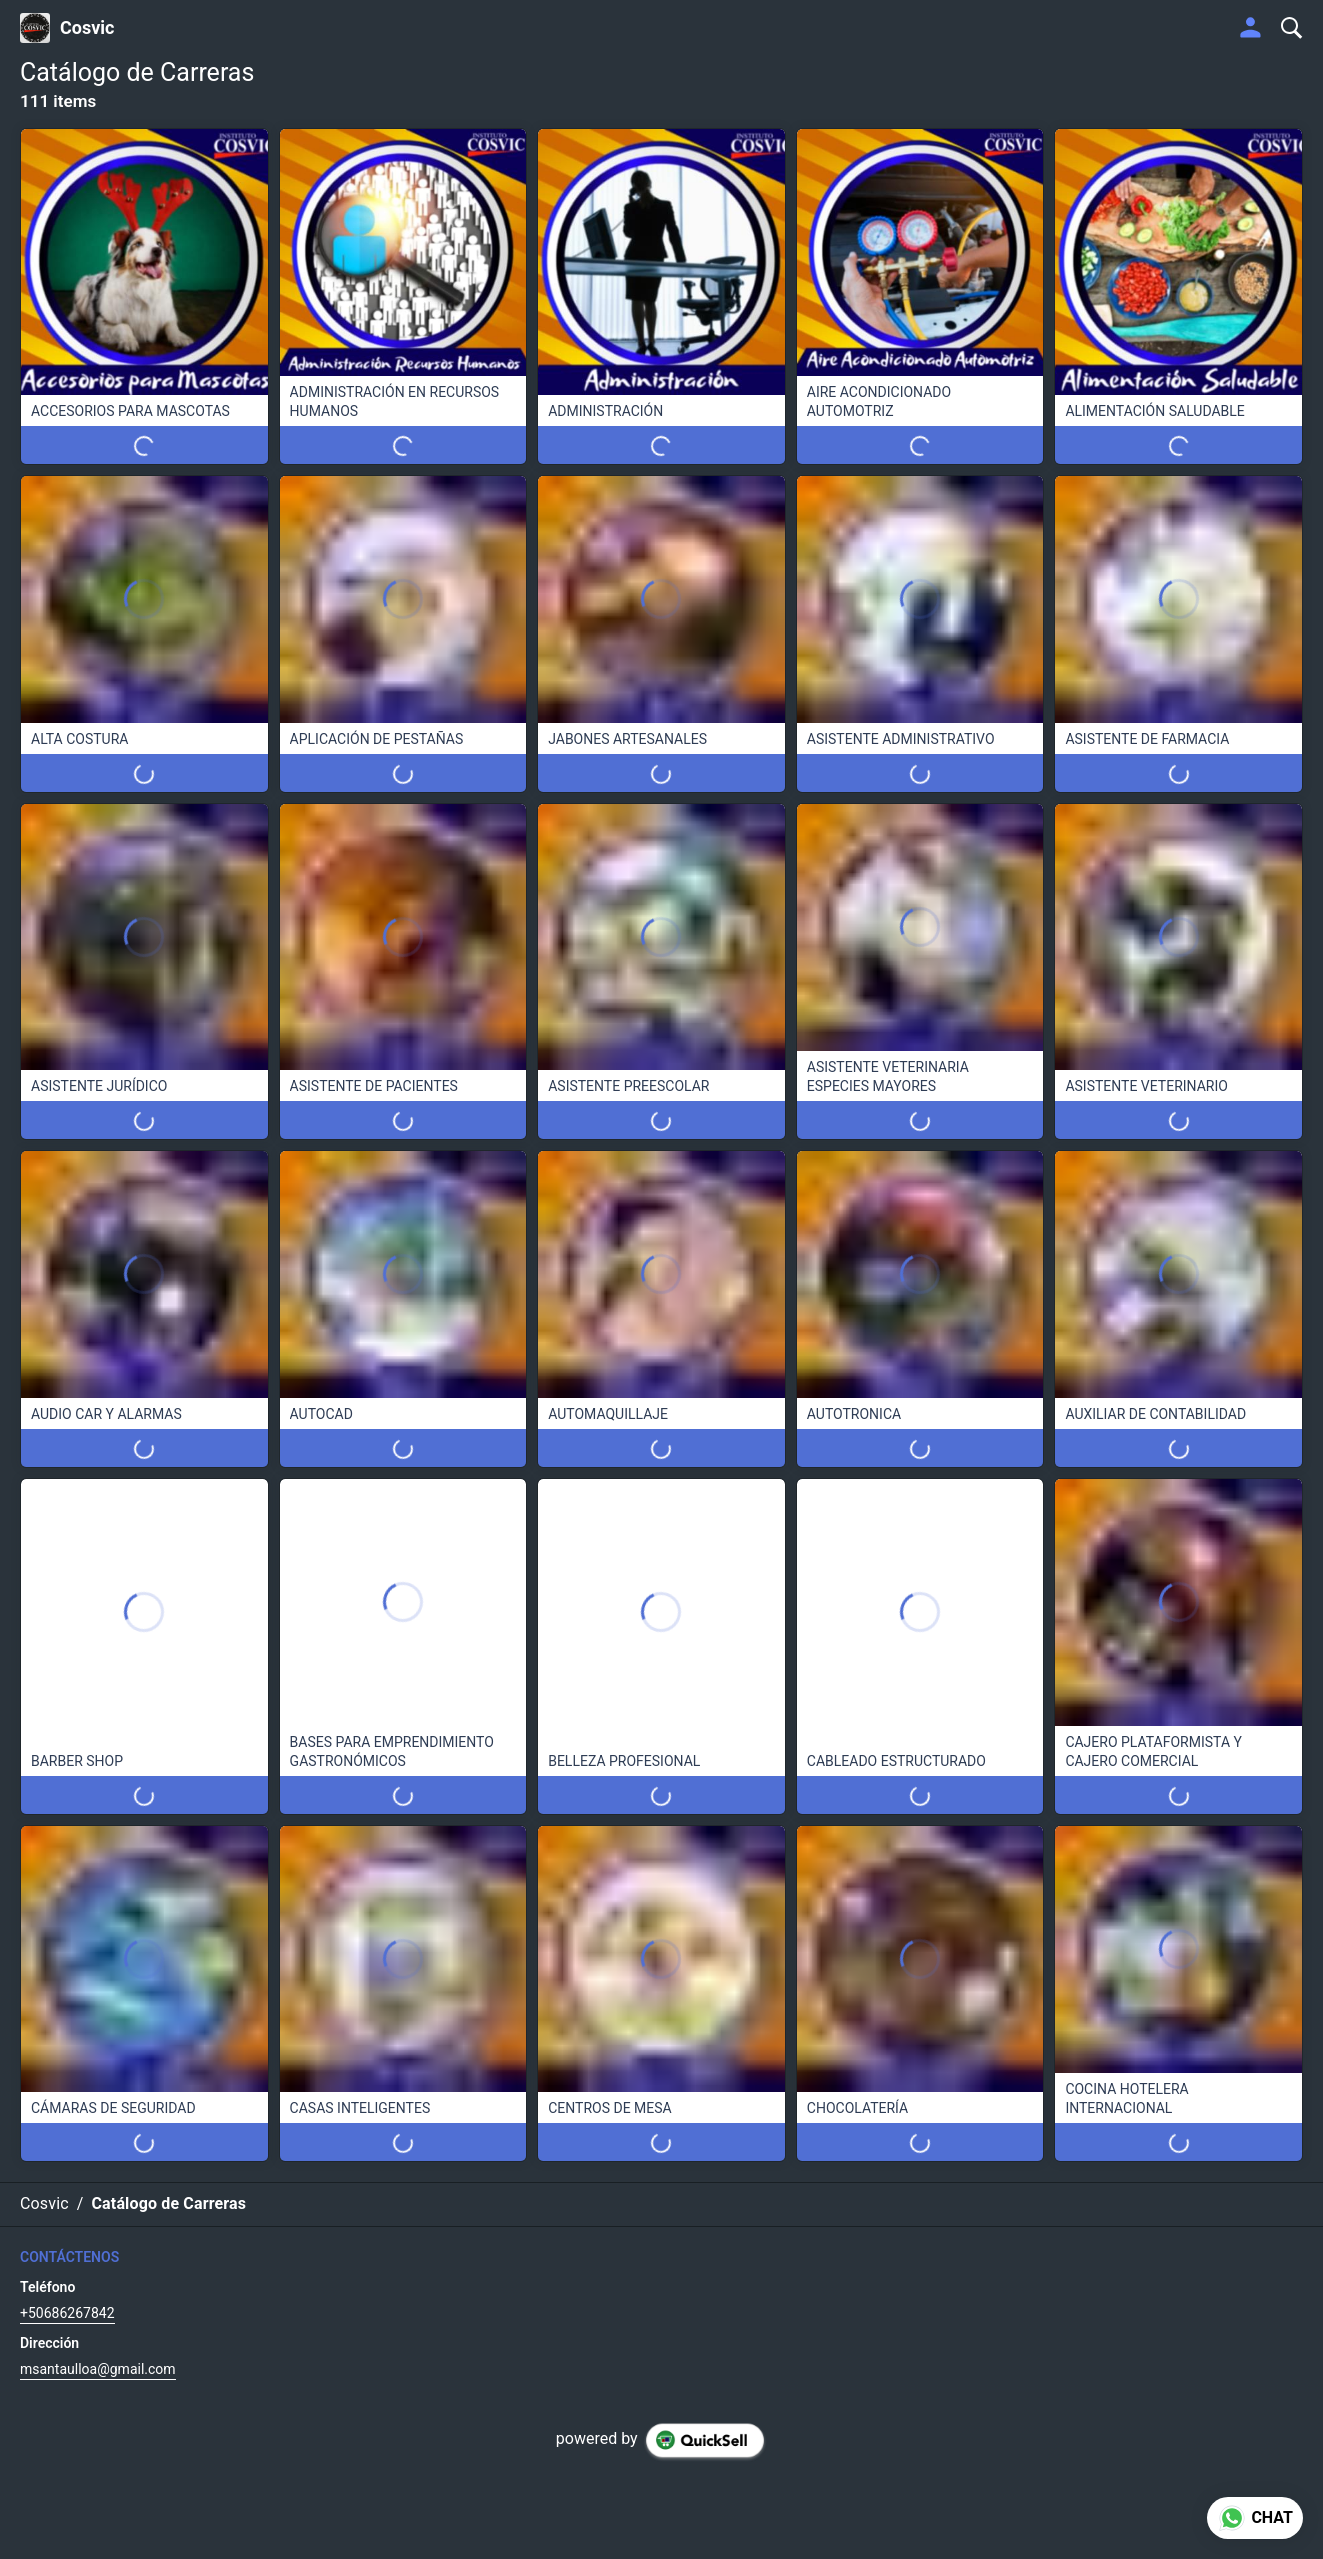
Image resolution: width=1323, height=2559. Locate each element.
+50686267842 (67, 2313)
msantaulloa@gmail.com (98, 2369)
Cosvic (87, 28)
